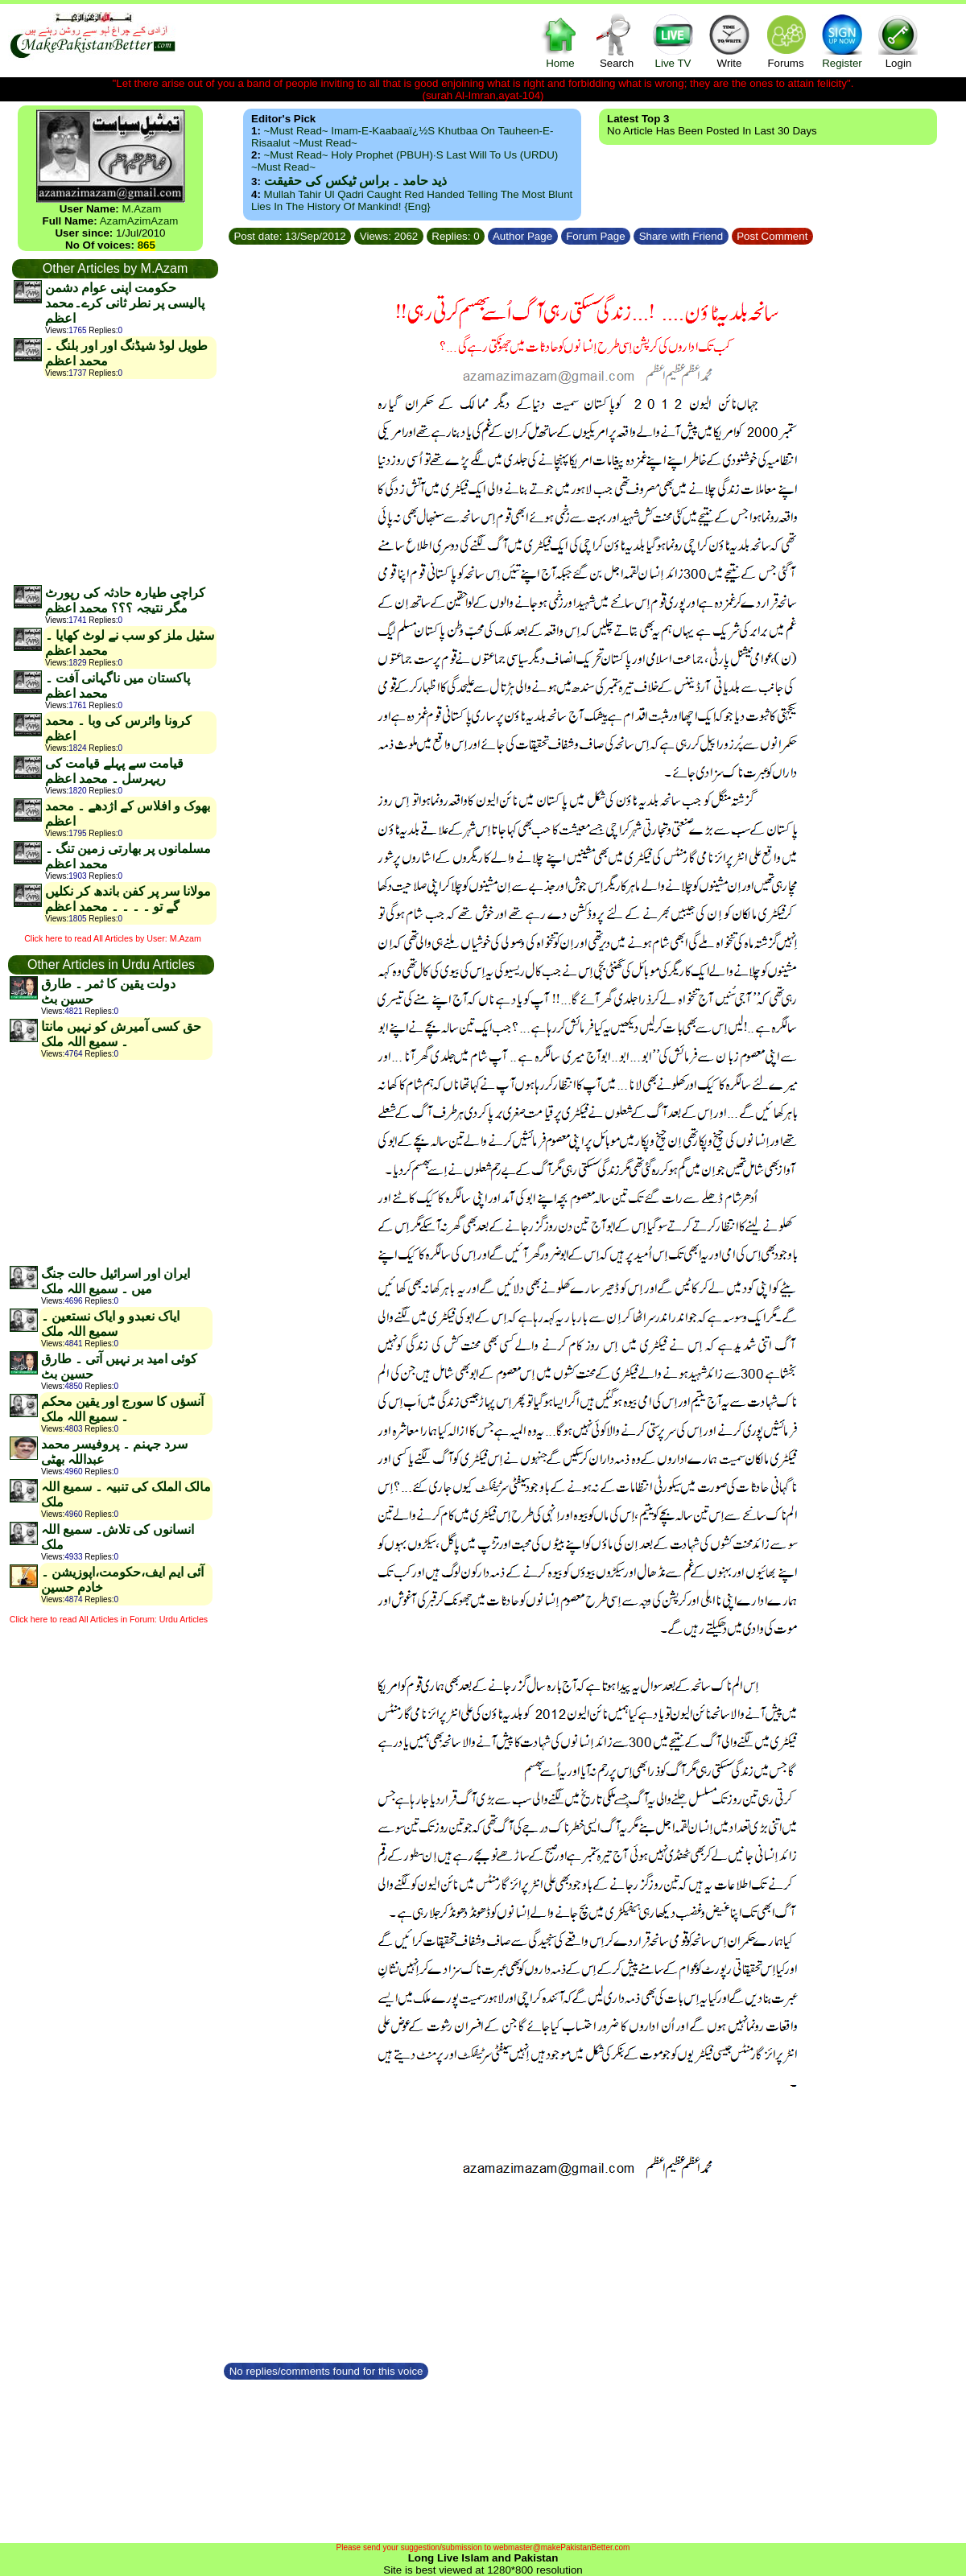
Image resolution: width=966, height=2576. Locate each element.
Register (842, 40)
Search (617, 40)
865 (146, 245)
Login (898, 40)
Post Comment (772, 236)
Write (729, 40)
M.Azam (141, 209)
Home (560, 40)
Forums (786, 40)
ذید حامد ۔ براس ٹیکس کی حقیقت (355, 181)
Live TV (673, 40)
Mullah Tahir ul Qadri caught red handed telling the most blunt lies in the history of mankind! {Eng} (411, 200)
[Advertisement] (114, 481)
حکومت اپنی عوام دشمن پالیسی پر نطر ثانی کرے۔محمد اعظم (124, 303)
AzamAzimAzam (139, 221)
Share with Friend (681, 236)
